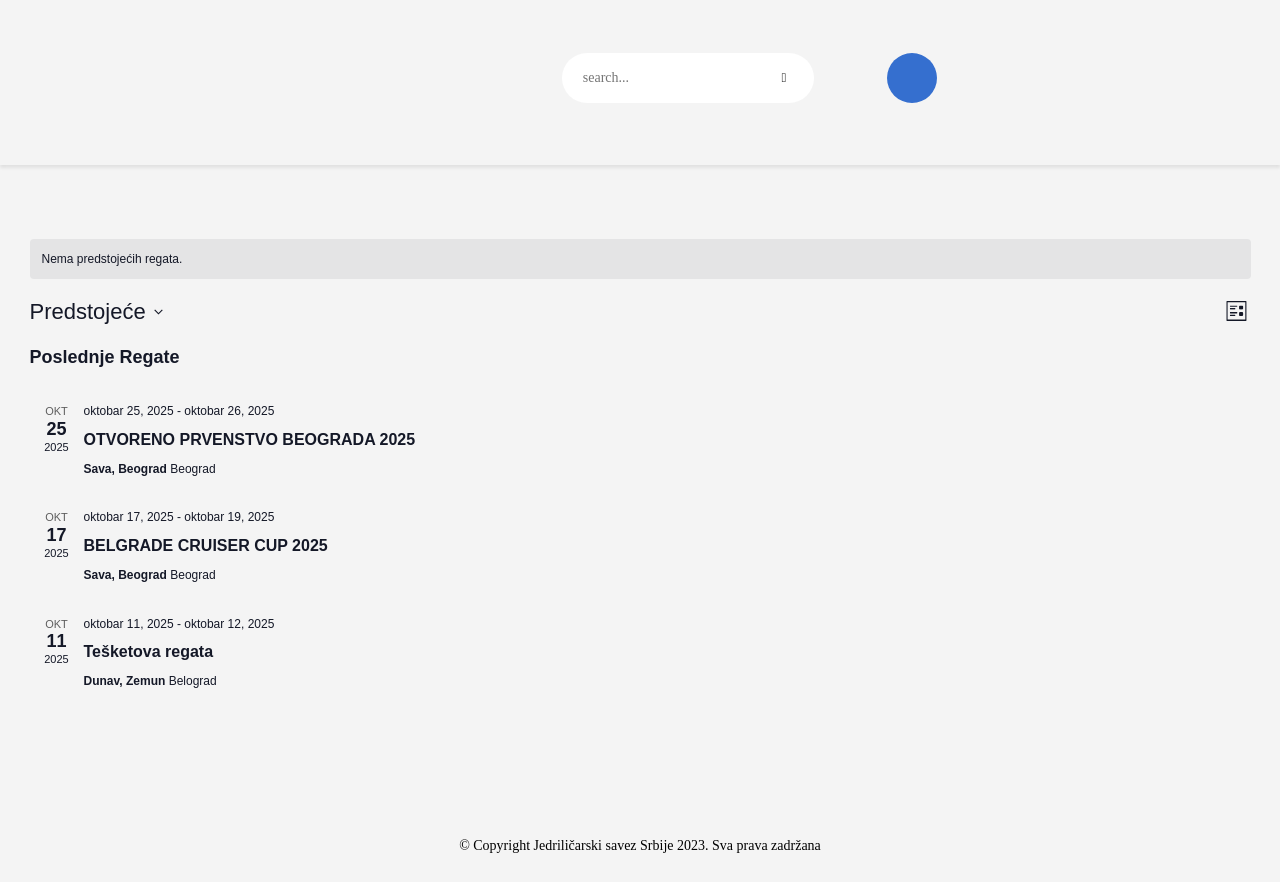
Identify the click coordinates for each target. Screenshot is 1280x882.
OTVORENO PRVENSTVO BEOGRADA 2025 (250, 439)
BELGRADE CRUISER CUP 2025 (206, 545)
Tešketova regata (149, 651)
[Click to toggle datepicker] (96, 311)
